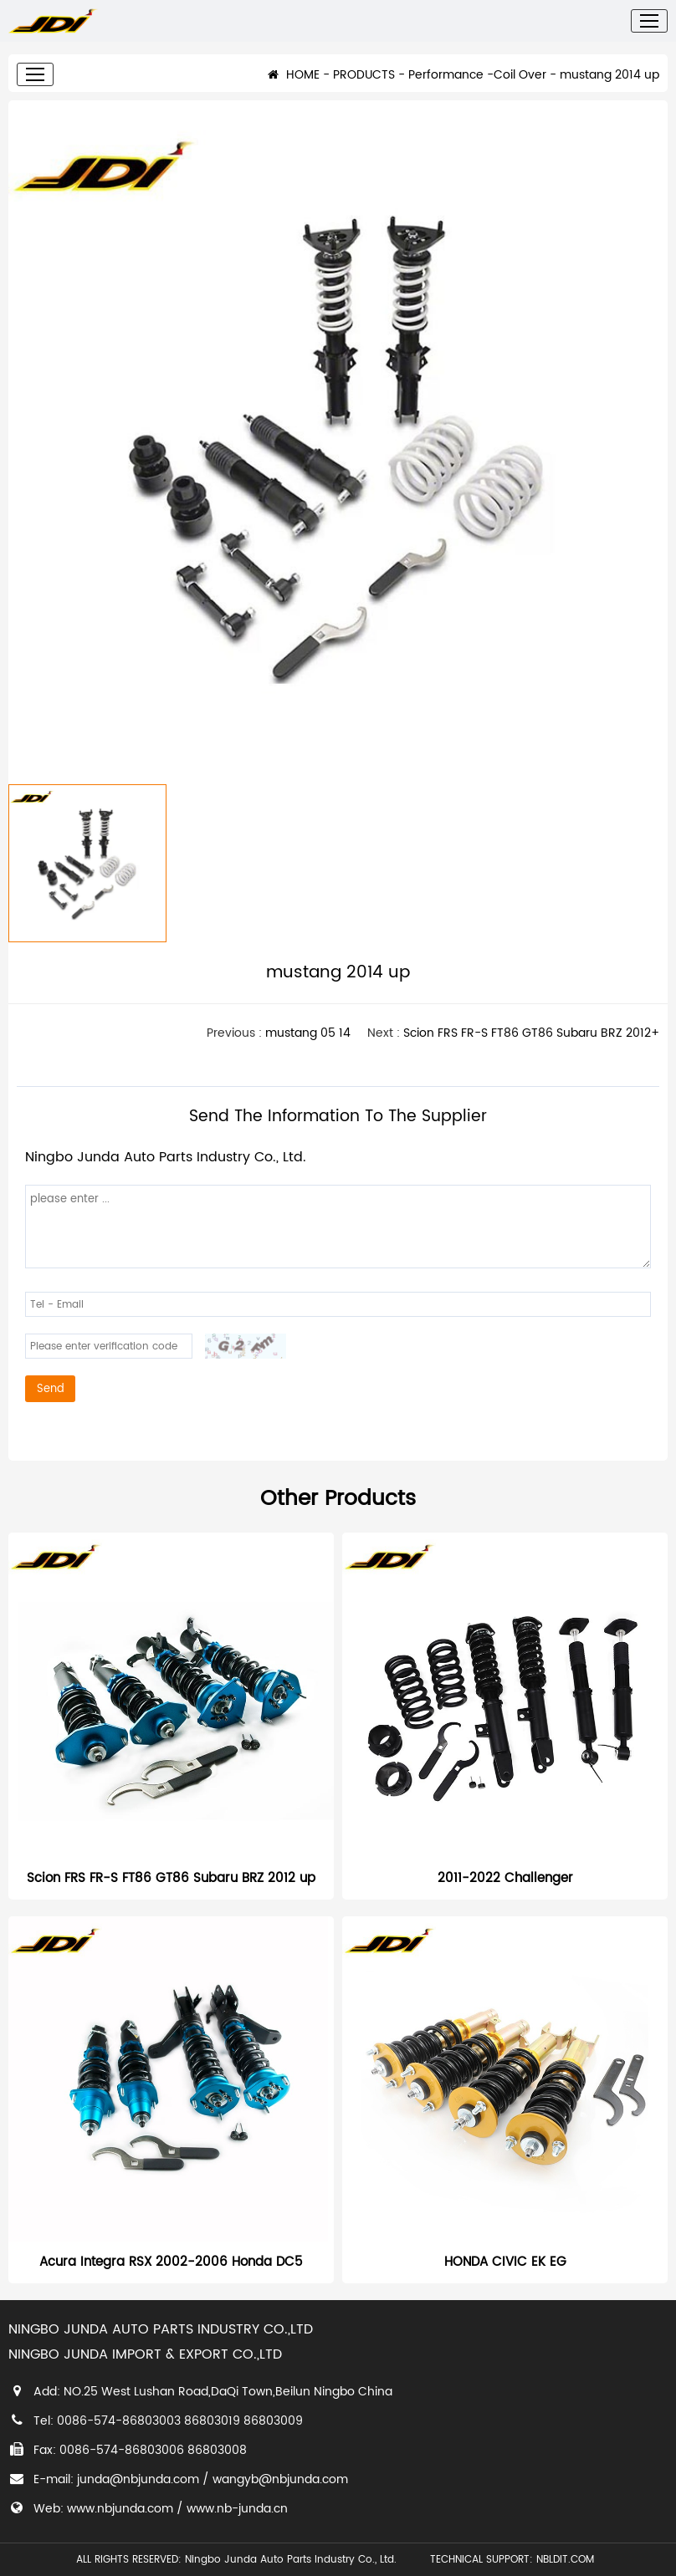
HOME (294, 87)
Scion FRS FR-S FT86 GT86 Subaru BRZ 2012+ (531, 1045)
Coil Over (520, 87)
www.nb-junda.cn (237, 2508)
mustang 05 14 (308, 1045)
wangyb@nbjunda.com (280, 2479)
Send (50, 1401)
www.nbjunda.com (120, 2508)
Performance (446, 87)
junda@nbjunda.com (138, 2479)
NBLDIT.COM (568, 2560)
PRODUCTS (364, 87)
